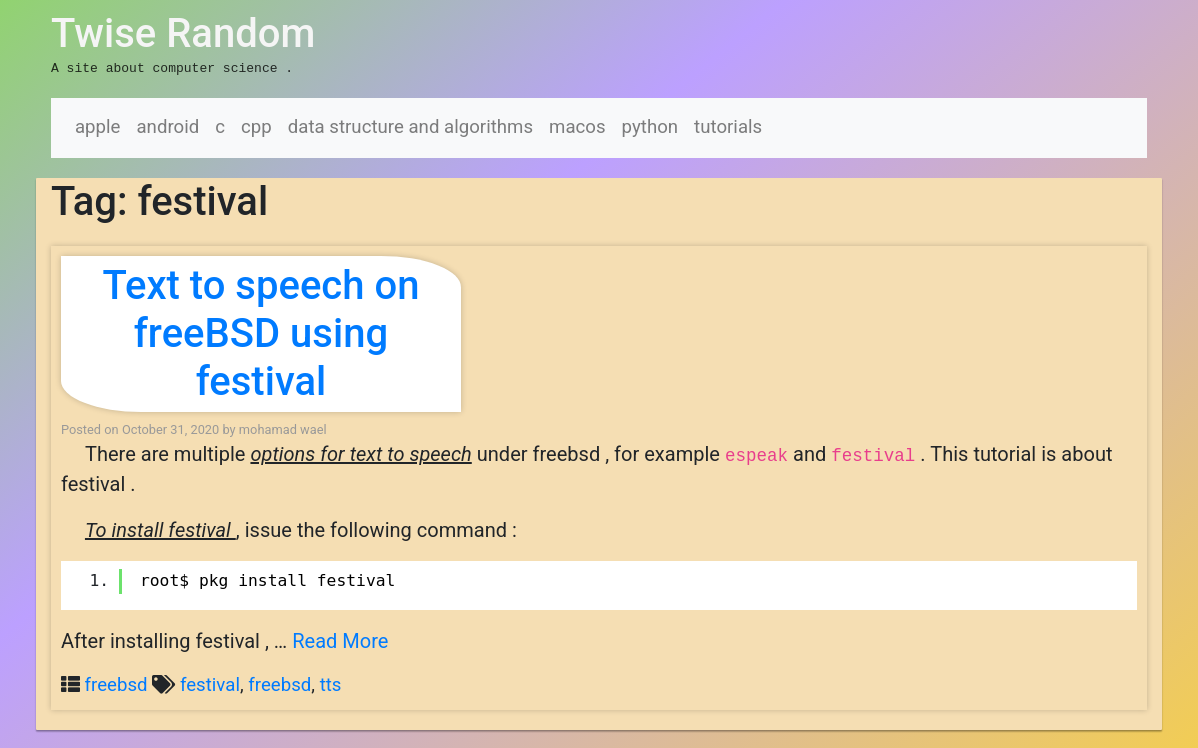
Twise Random (183, 33)
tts (331, 683)
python (650, 125)
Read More (340, 639)
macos (577, 125)
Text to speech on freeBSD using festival (260, 331)
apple (98, 125)
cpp (256, 125)
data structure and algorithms (410, 125)
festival (210, 683)
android (167, 125)
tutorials (728, 125)
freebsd (116, 683)
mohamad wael (283, 427)
